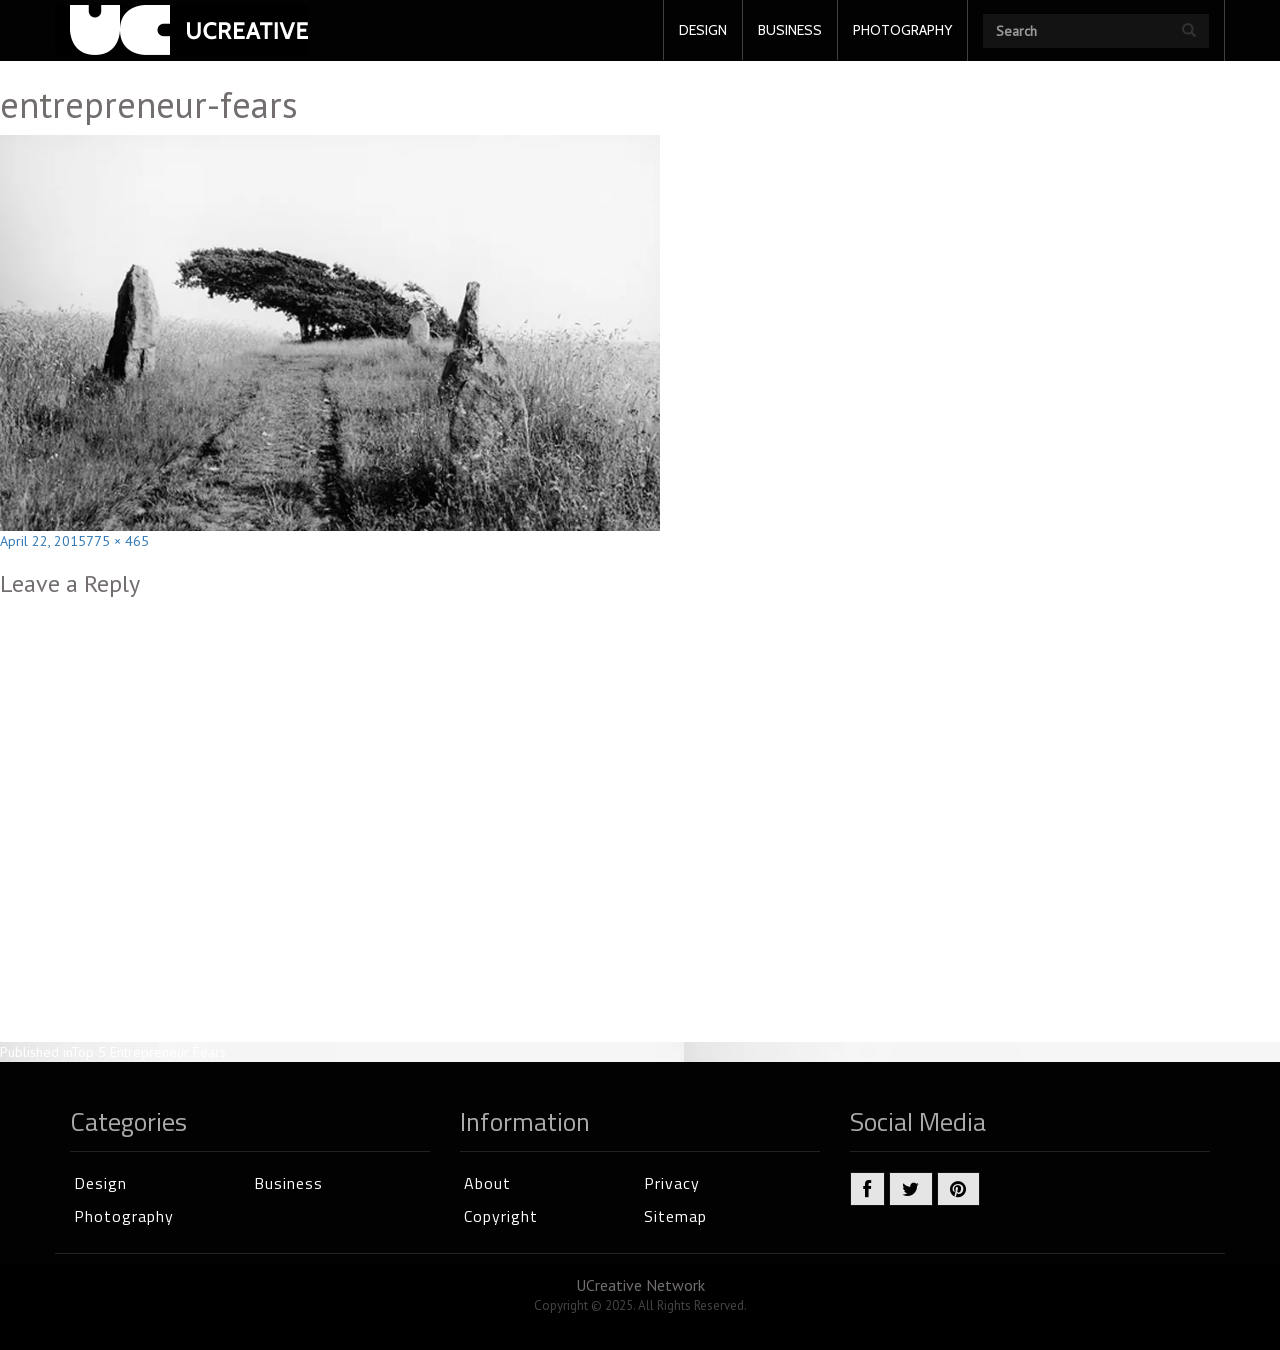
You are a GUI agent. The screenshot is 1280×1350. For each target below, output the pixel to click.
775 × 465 (117, 541)
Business (288, 1183)
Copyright (501, 1216)
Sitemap (675, 1216)
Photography (124, 1216)
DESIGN (703, 30)
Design (100, 1183)
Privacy (672, 1183)
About (487, 1183)
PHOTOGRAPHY (902, 30)
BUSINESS (790, 30)
